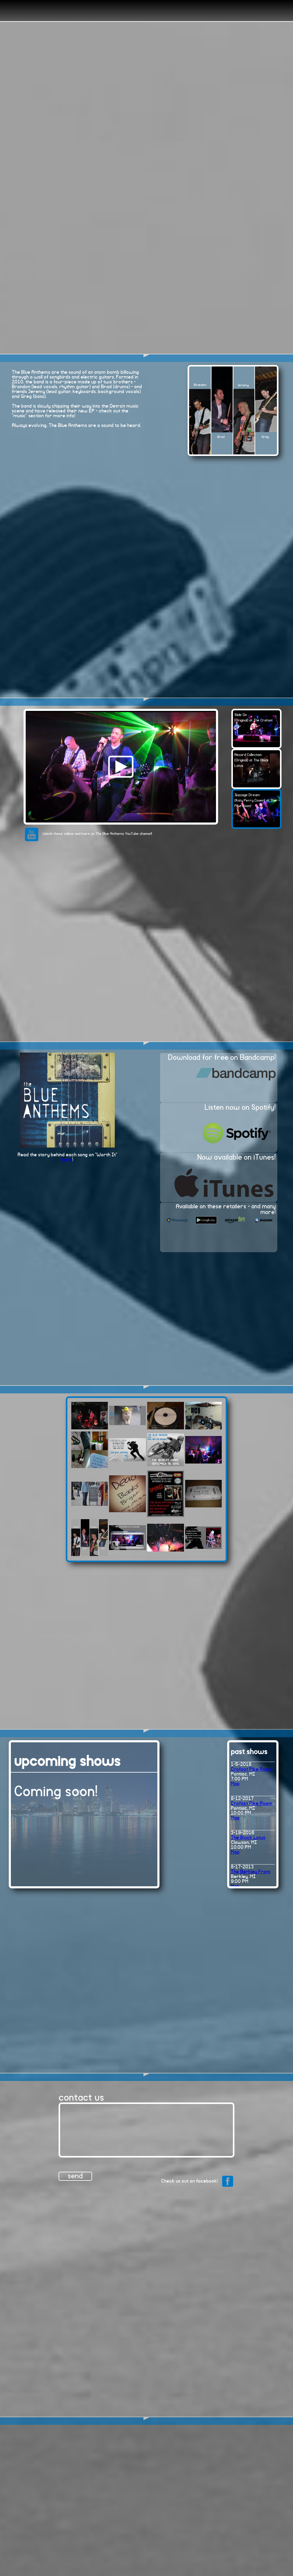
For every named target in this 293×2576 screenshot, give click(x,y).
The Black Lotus (248, 1837)
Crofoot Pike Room (251, 1769)
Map (235, 1783)
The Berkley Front (250, 1871)
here (67, 1159)
